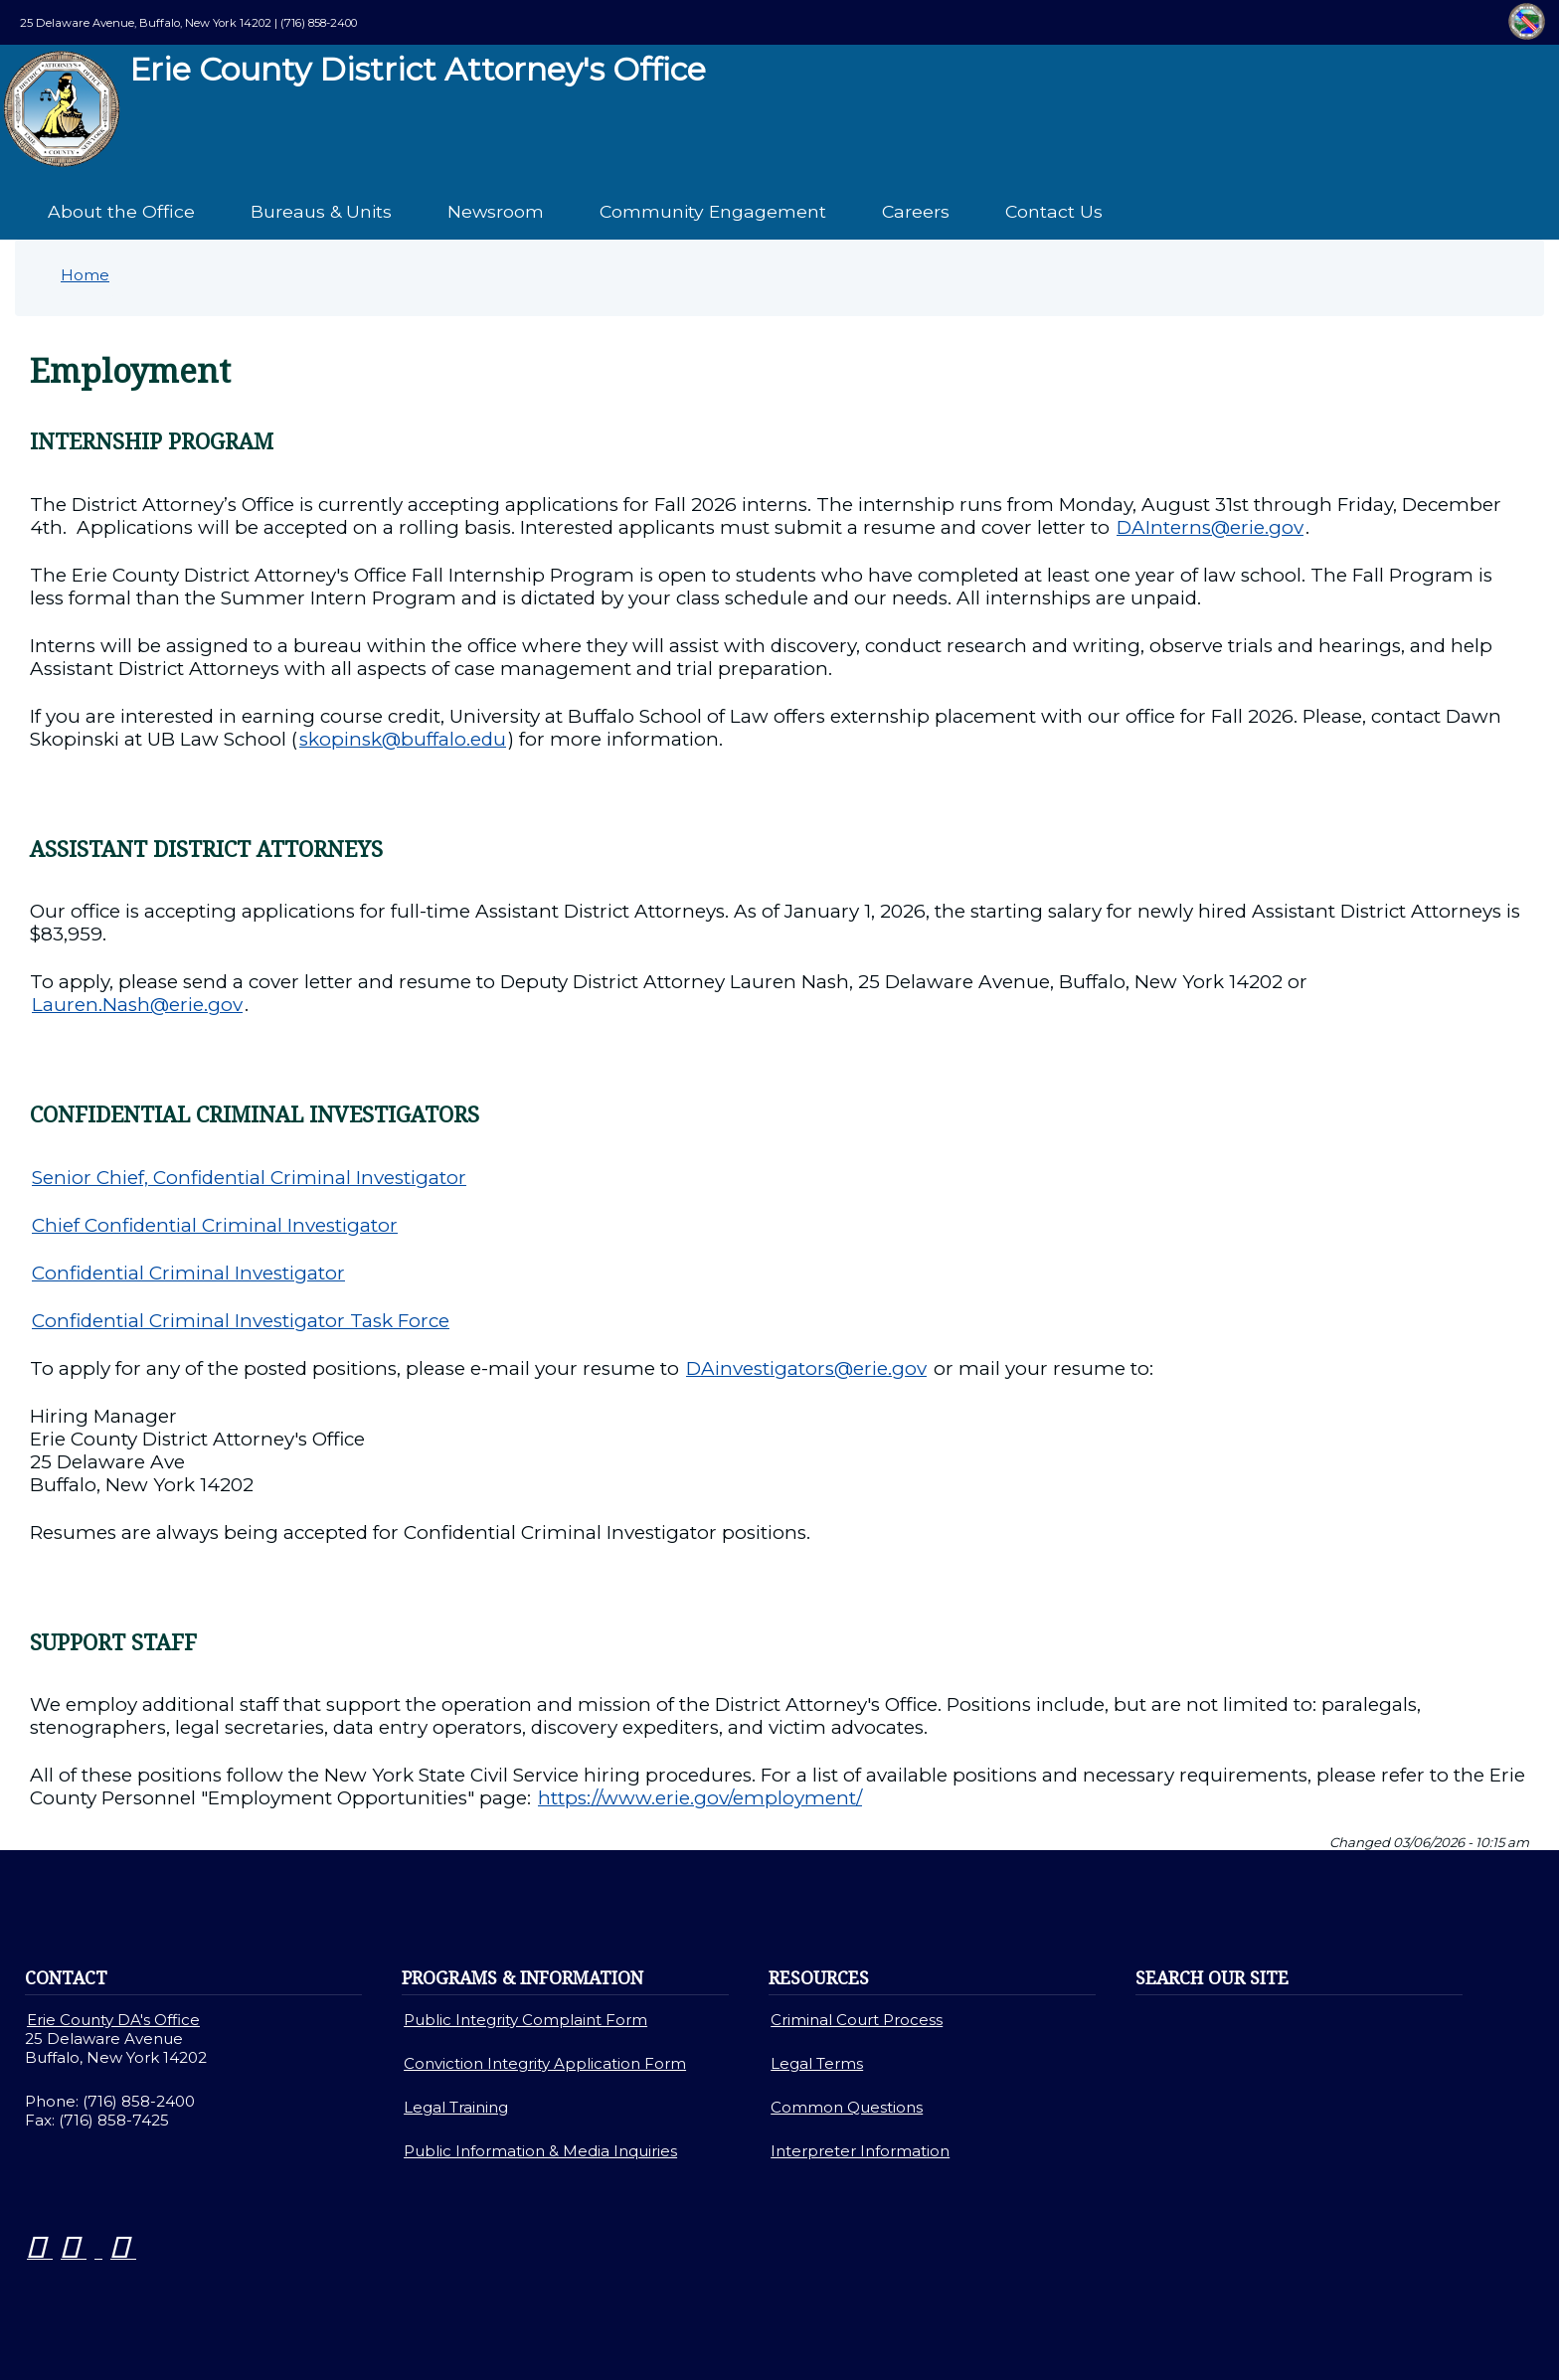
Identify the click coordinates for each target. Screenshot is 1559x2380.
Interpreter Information (860, 2150)
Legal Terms (817, 2063)
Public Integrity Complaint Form (525, 2019)
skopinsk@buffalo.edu (402, 739)
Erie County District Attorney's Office (354, 109)
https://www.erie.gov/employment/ (700, 1797)
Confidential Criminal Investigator (188, 1273)
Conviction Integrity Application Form (545, 2063)
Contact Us (1054, 211)
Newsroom (495, 211)
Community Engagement (713, 211)
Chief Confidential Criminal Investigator (215, 1225)
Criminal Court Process (857, 2019)
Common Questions (847, 2107)
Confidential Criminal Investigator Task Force (240, 1320)
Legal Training (456, 2107)
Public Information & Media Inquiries (540, 2150)
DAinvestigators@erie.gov (806, 1368)
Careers (916, 211)
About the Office (121, 211)
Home (85, 274)
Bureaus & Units (321, 211)
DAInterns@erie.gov (1210, 527)
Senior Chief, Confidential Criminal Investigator (249, 1177)
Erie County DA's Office (113, 2019)
